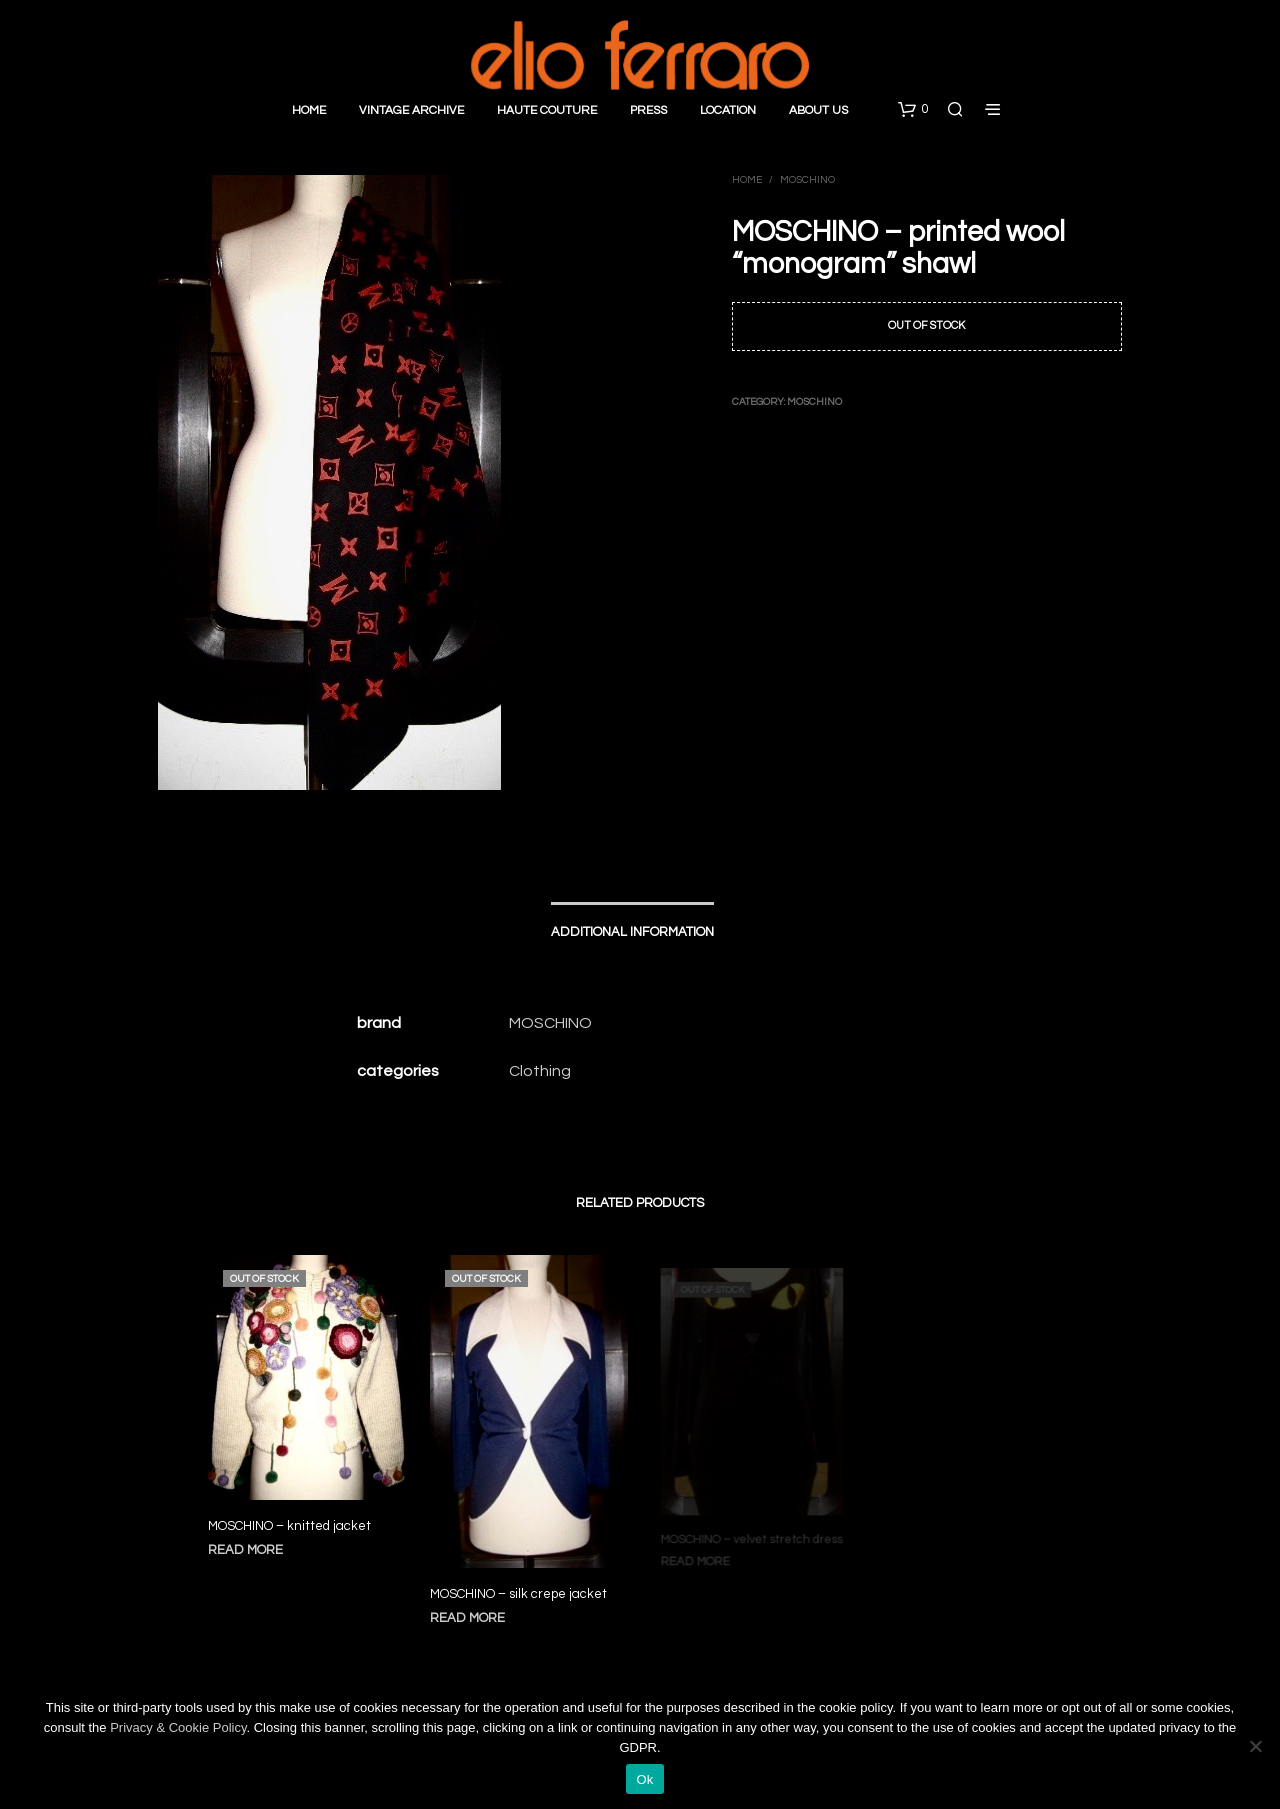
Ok (644, 1779)
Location (728, 110)
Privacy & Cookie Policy (178, 1727)
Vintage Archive (411, 110)
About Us (818, 110)
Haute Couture (547, 110)
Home (309, 110)
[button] (913, 110)
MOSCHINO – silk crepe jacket (519, 1585)
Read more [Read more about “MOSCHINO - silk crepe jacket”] (471, 1608)
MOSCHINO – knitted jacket (289, 1527)
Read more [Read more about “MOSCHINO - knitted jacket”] (245, 1551)
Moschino (807, 180)
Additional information (632, 932)
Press (648, 110)
